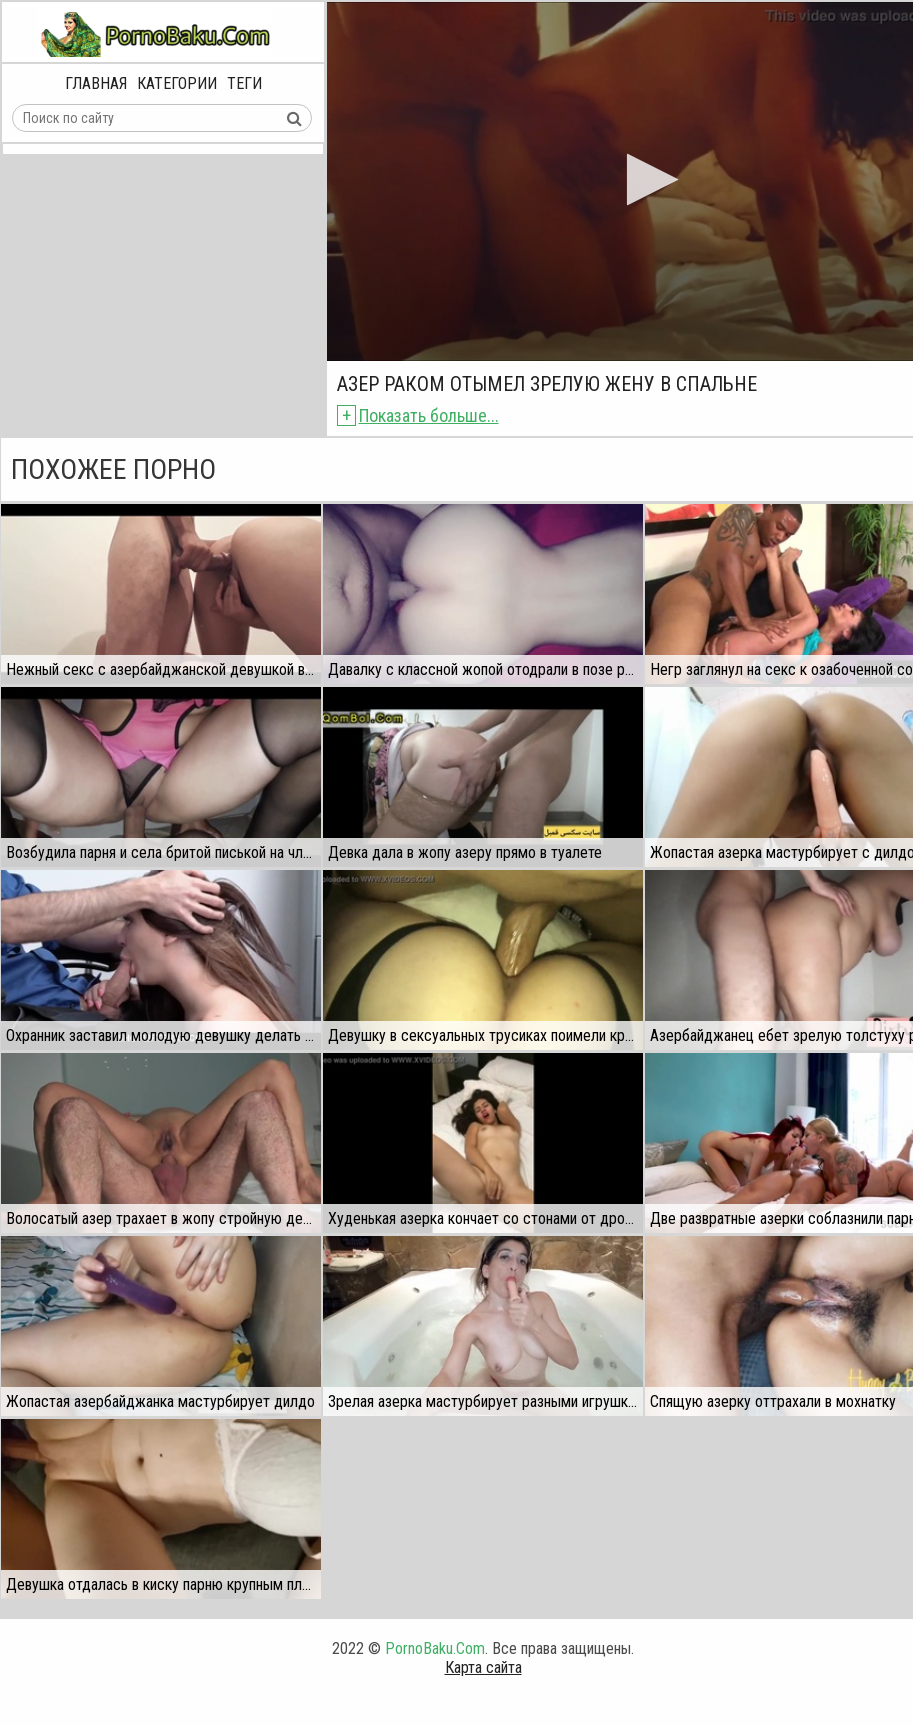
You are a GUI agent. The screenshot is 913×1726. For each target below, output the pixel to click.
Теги (244, 83)
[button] (646, 179)
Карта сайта (483, 1667)
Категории (177, 83)
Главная (96, 83)
